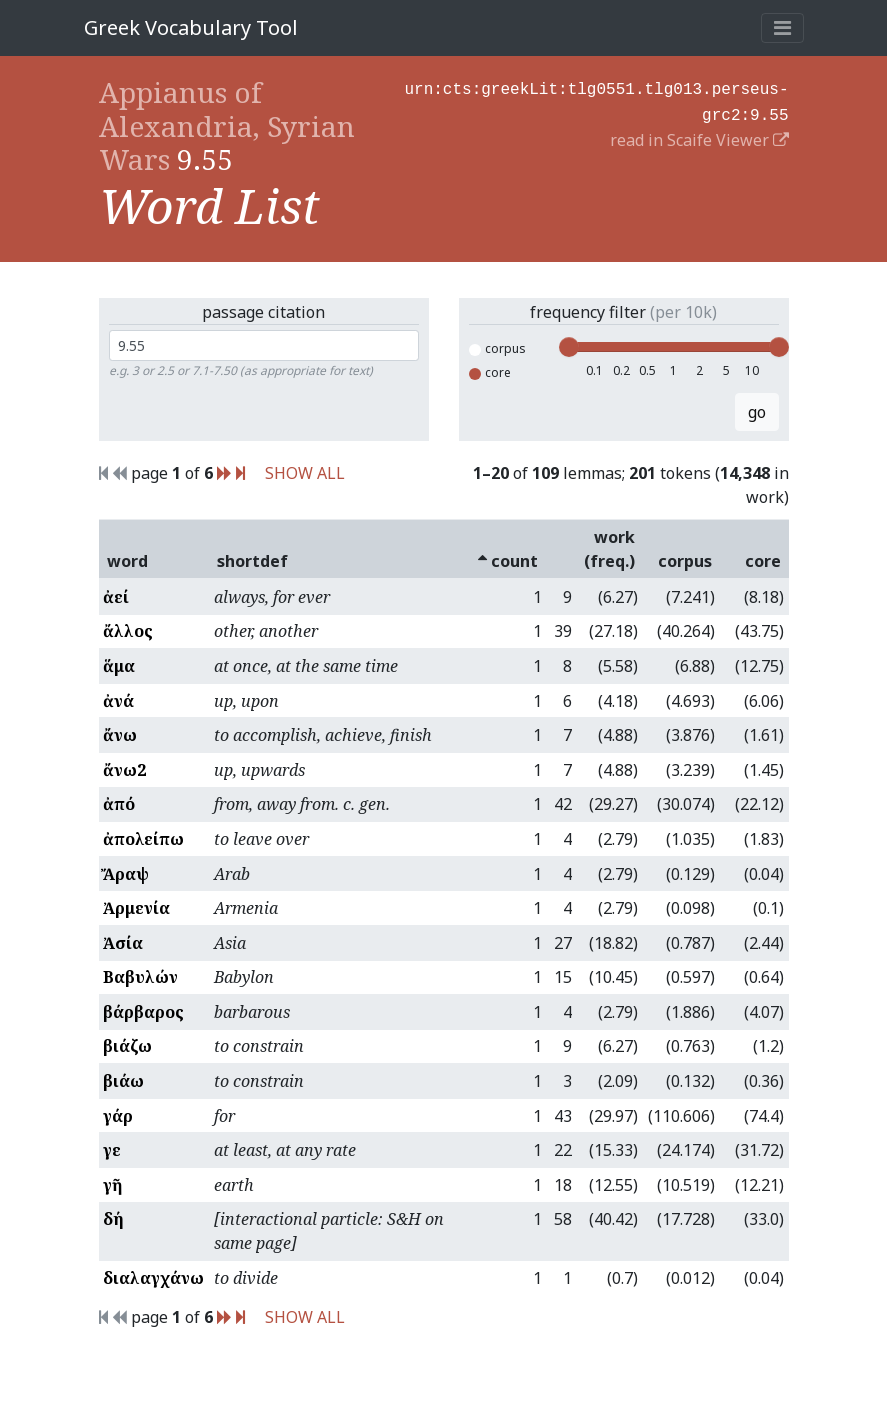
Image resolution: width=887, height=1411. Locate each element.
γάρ (118, 1116)
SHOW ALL (305, 473)
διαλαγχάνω (153, 1278)
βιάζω (127, 1046)
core (490, 372)
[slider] (569, 347)
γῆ (112, 1185)
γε (112, 1150)
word (127, 561)
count (508, 561)
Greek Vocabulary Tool (191, 27)
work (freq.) (609, 549)
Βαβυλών (140, 977)
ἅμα (119, 666)
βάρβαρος (143, 1012)
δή (113, 1219)
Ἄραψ (126, 874)
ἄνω (120, 735)
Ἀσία (123, 943)
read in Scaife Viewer (699, 136)
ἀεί (116, 597)
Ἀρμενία (136, 908)
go (757, 412)
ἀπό (119, 804)
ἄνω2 (124, 770)
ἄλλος (128, 631)
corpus (497, 348)
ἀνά (118, 701)
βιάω (123, 1081)
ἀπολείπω (143, 839)
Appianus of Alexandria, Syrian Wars (227, 125)
